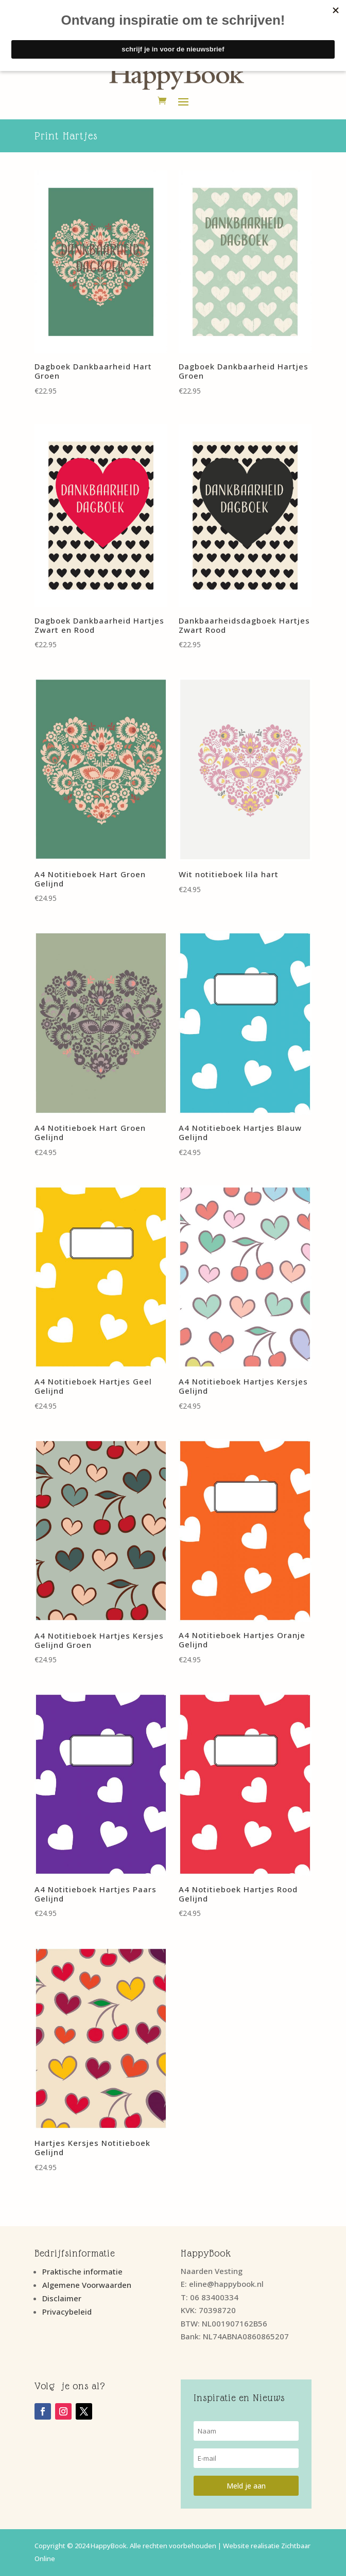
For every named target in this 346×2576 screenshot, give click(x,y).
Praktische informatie (82, 2271)
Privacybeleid (67, 2311)
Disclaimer (61, 2298)
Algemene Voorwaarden (86, 2285)
